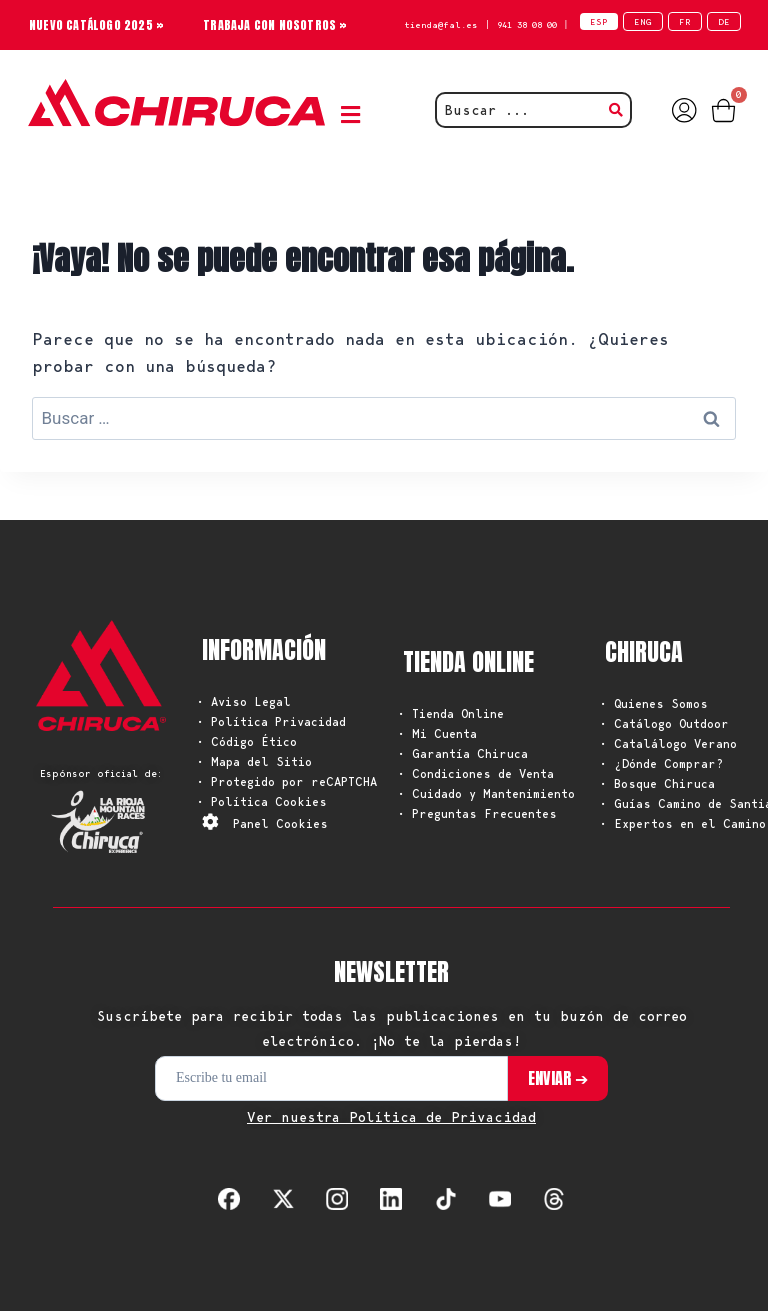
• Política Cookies (262, 801)
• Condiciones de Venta (476, 773)
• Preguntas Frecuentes (477, 813)
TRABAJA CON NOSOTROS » (275, 25)
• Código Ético (247, 741)
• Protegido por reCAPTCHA (287, 781)
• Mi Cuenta (437, 733)
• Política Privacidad (271, 721)
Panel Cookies (280, 823)
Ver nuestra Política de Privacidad (391, 1117)
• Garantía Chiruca (463, 753)
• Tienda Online (451, 713)
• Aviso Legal (244, 701)
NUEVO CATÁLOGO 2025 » (96, 25)
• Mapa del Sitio (254, 761)
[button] (355, 115)
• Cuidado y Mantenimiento (486, 793)
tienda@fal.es (441, 24)
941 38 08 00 (527, 24)
